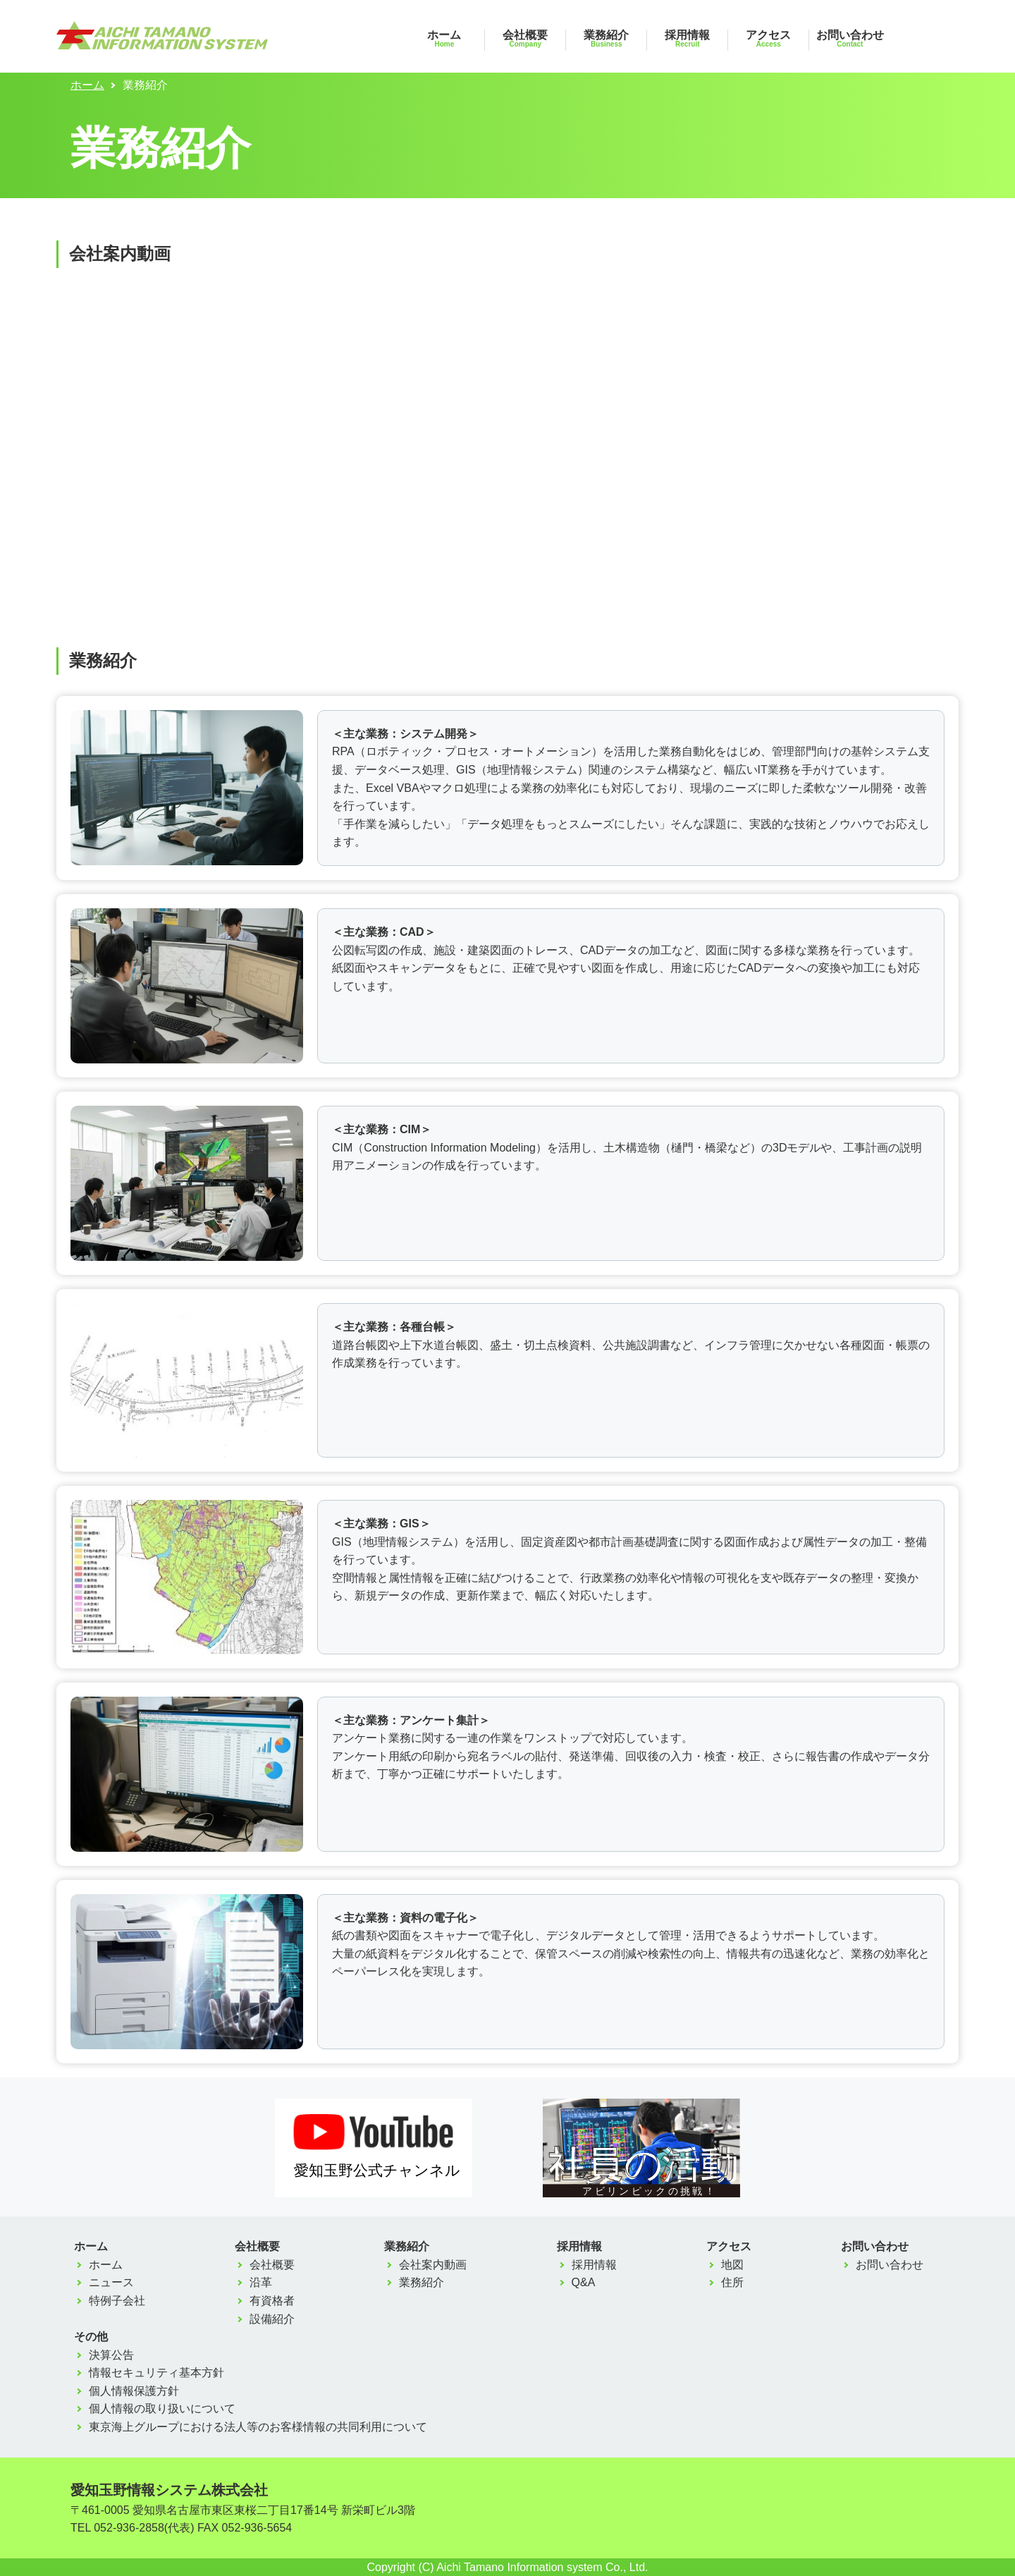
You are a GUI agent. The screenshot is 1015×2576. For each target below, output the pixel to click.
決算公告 (111, 2355)
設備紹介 (272, 2319)
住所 (732, 2282)
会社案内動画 (433, 2265)
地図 (732, 2265)
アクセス (768, 38)
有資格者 (272, 2301)
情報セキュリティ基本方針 (156, 2373)
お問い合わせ (849, 38)
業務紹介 (606, 38)
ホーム (444, 38)
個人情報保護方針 (134, 2391)
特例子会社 (117, 2301)
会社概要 (525, 38)
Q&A (584, 2282)
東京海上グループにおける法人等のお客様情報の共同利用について (258, 2427)
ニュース (111, 2282)
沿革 (261, 2282)
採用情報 (687, 38)
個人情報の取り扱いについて (162, 2409)
